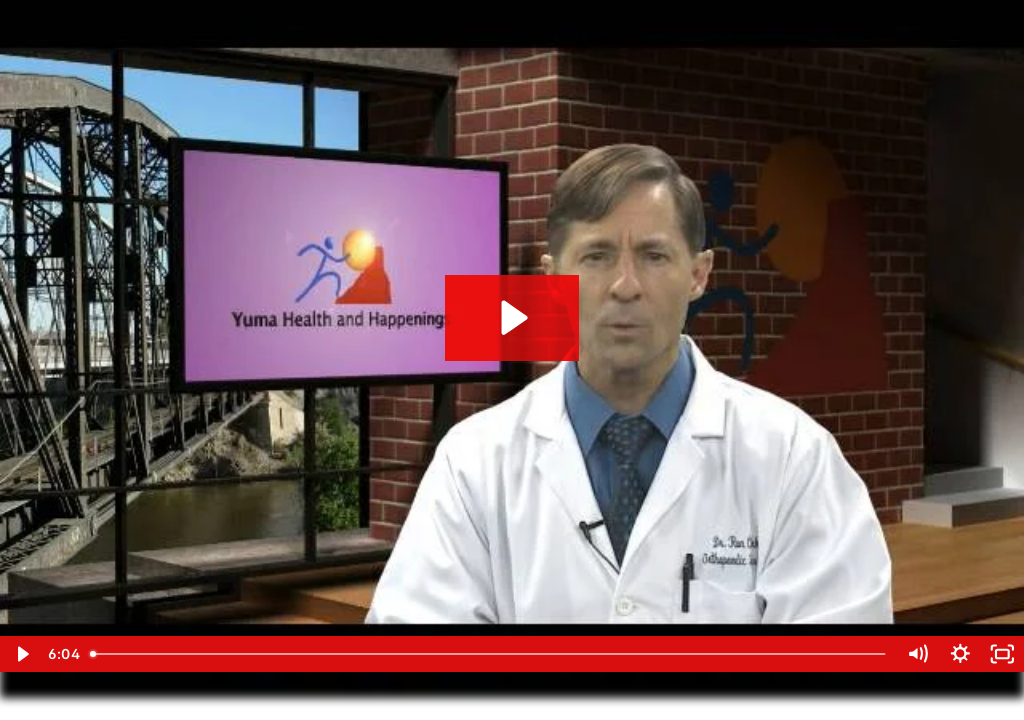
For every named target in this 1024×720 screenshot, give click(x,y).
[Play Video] (21, 654)
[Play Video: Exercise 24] (511, 317)
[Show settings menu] (960, 654)
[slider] (489, 654)
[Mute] (917, 654)
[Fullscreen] (1002, 654)
